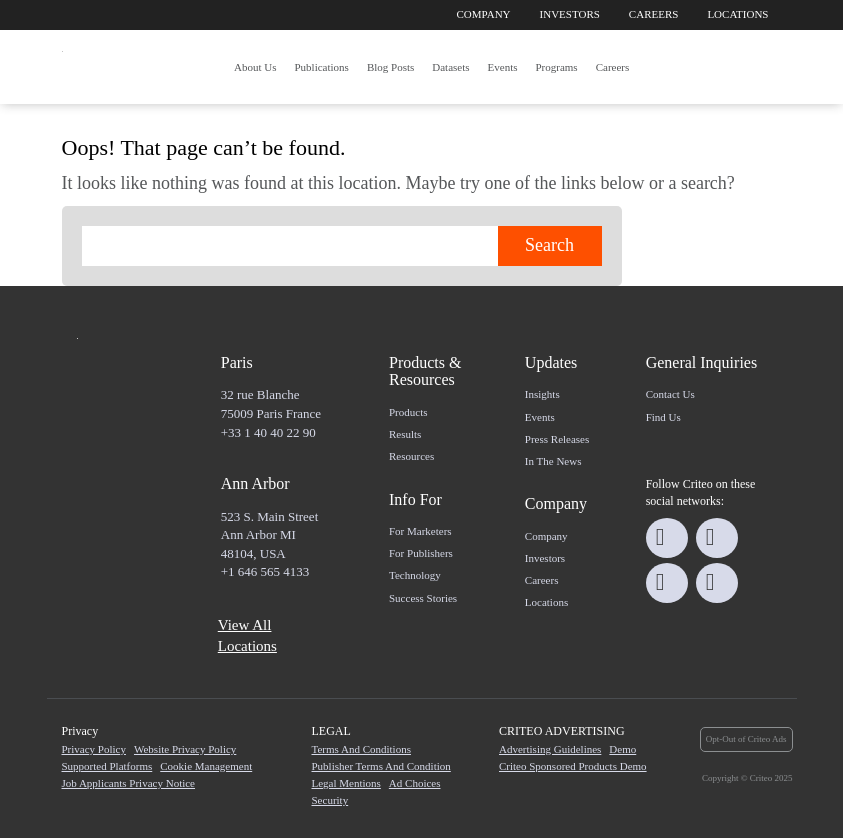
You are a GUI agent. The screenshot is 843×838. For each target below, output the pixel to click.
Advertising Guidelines (550, 749)
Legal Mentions (346, 783)
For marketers (420, 531)
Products (408, 412)
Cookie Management (206, 766)
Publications (321, 67)
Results (405, 434)
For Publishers (421, 553)
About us (255, 67)
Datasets (450, 67)
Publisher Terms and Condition (381, 766)
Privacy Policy (94, 749)
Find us (663, 417)
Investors (570, 14)
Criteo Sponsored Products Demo (573, 766)
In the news (553, 461)
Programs (556, 67)
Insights (542, 394)
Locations (737, 14)
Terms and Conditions (361, 749)
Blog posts (390, 67)
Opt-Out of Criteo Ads (746, 739)
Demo (622, 749)
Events (503, 67)
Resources (411, 456)
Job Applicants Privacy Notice (129, 783)
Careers (654, 14)
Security (330, 800)
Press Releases (557, 439)
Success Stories (423, 598)
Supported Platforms (107, 766)
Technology (415, 575)
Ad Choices (415, 783)
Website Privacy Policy (185, 749)
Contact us (670, 394)
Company (484, 14)
